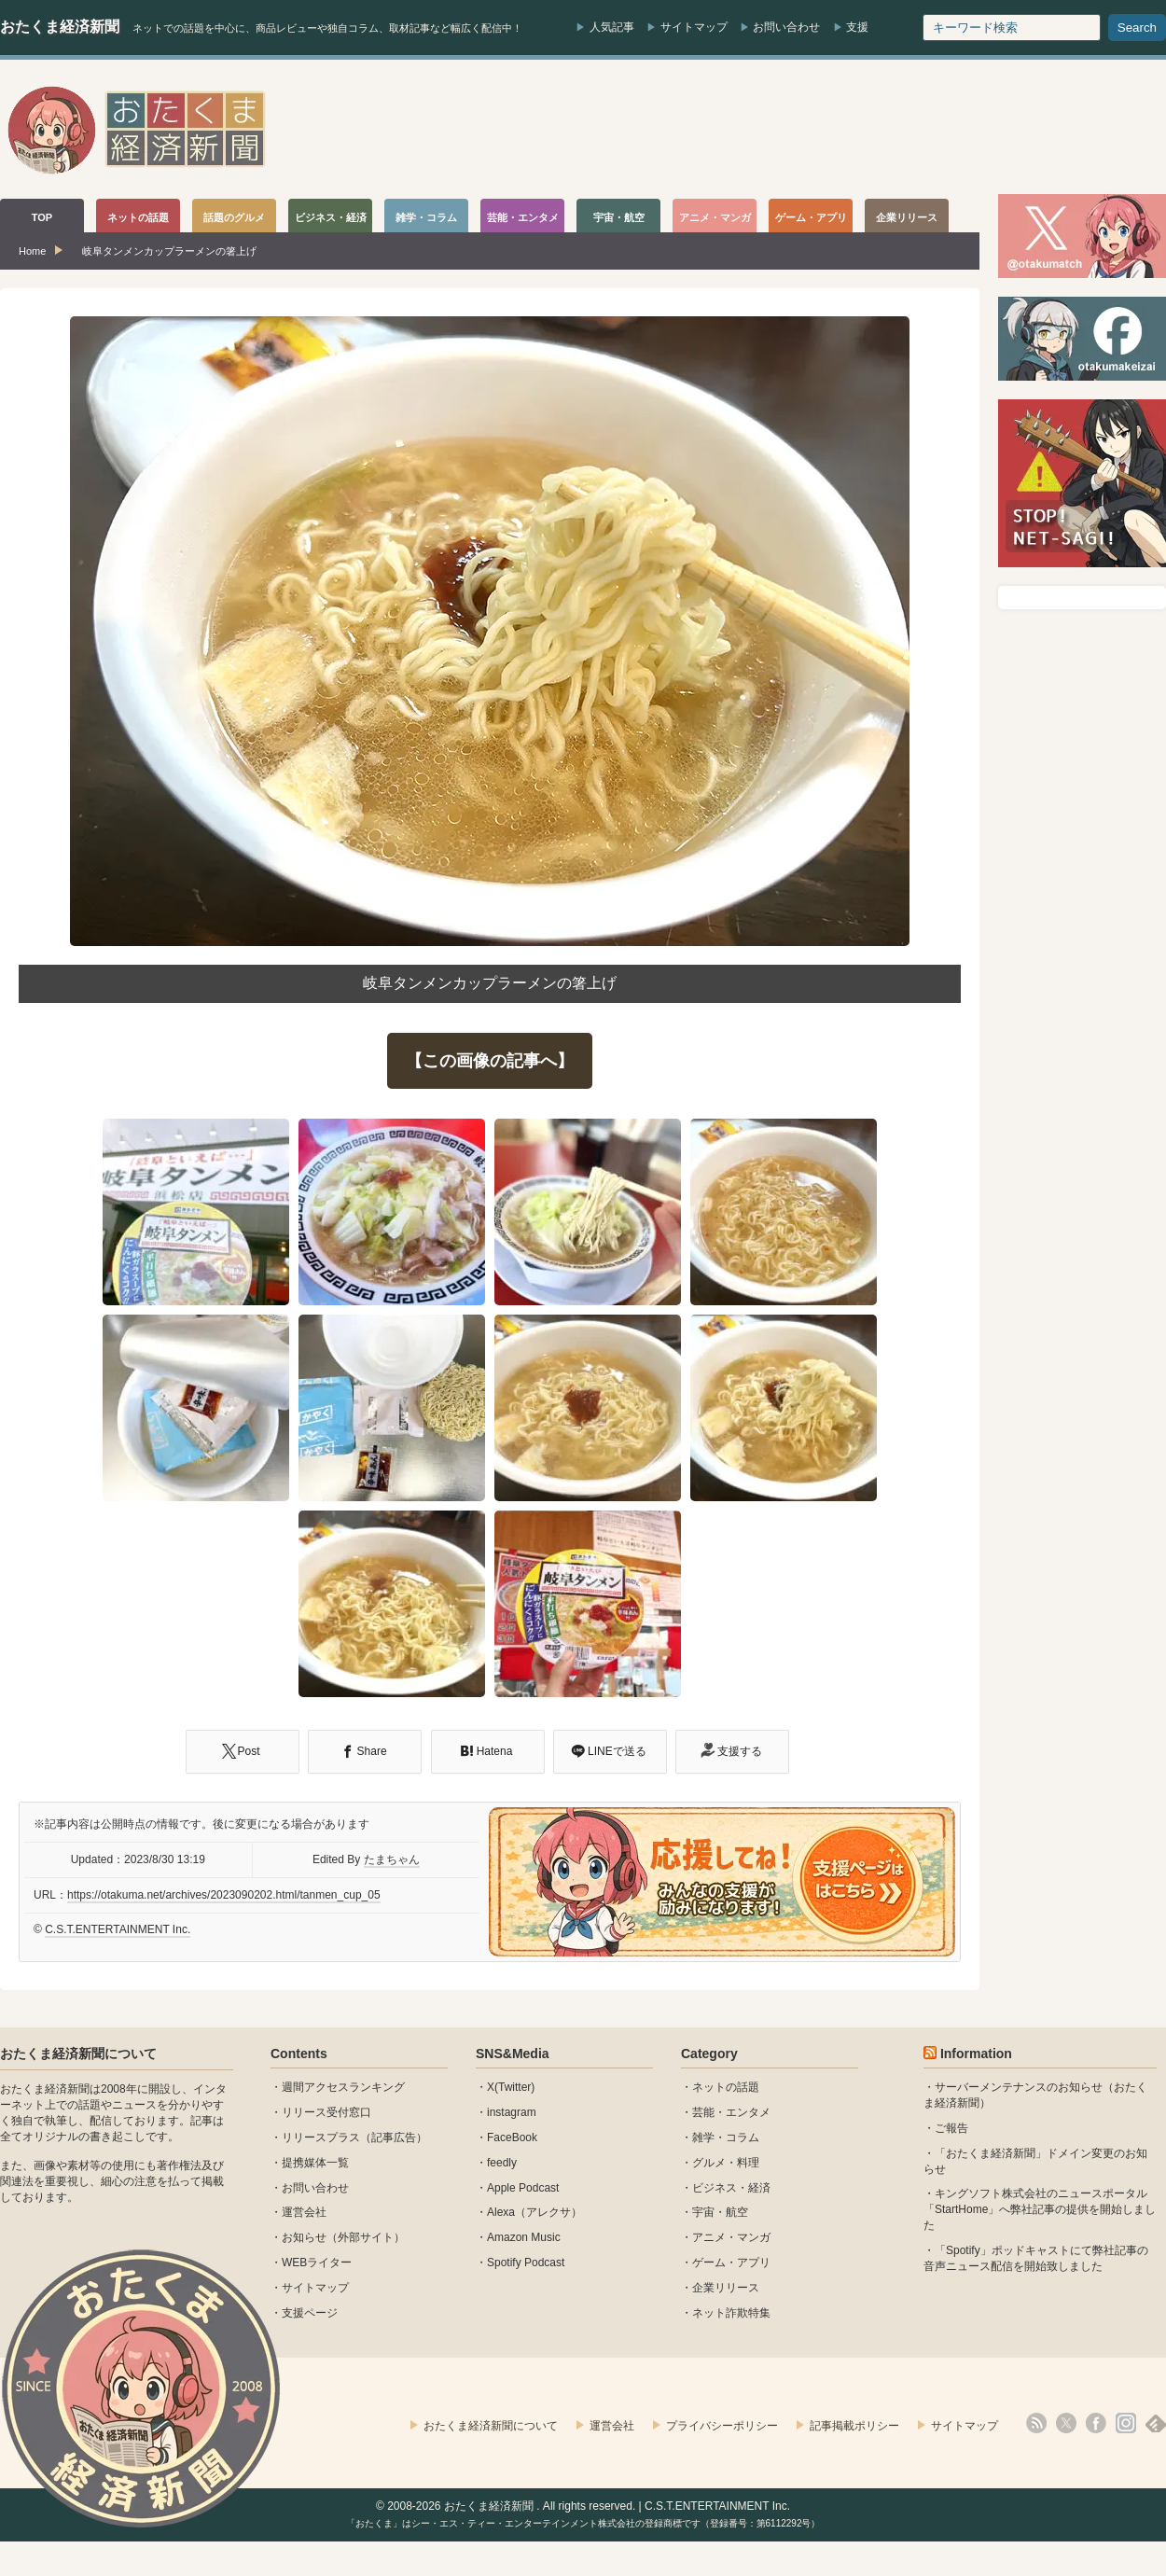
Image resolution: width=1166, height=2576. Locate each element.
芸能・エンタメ (731, 2112)
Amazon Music (524, 2237)
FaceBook (512, 2137)
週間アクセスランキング (343, 2087)
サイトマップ (694, 27)
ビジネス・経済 (731, 2187)
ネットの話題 (725, 2087)
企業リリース (725, 2287)
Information (976, 2053)
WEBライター (317, 2262)
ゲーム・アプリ (731, 2262)
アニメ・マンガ (731, 2237)
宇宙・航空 (720, 2212)
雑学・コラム (725, 2137)
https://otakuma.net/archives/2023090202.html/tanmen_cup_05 (224, 1894)
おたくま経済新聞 (59, 27)
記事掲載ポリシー (854, 2425)
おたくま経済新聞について (78, 2053)
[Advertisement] (826, 130)
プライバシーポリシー (722, 2425)
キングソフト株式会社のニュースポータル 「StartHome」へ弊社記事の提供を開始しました (1039, 2209)
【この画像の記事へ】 (490, 1060)
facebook (1096, 2423)
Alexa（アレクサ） (534, 2212)
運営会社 (304, 2212)
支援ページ (310, 2312)
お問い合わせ (786, 27)
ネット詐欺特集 (731, 2312)
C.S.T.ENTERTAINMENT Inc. (117, 1929)
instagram (511, 2112)
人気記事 (612, 27)
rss (1036, 2423)
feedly (502, 2162)
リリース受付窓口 (326, 2112)
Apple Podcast (523, 2187)
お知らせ (304, 2237)
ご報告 (951, 2128)
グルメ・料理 (725, 2162)
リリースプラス (321, 2137)
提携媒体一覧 (315, 2162)
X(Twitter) (510, 2087)
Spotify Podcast (525, 2262)
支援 (857, 27)
